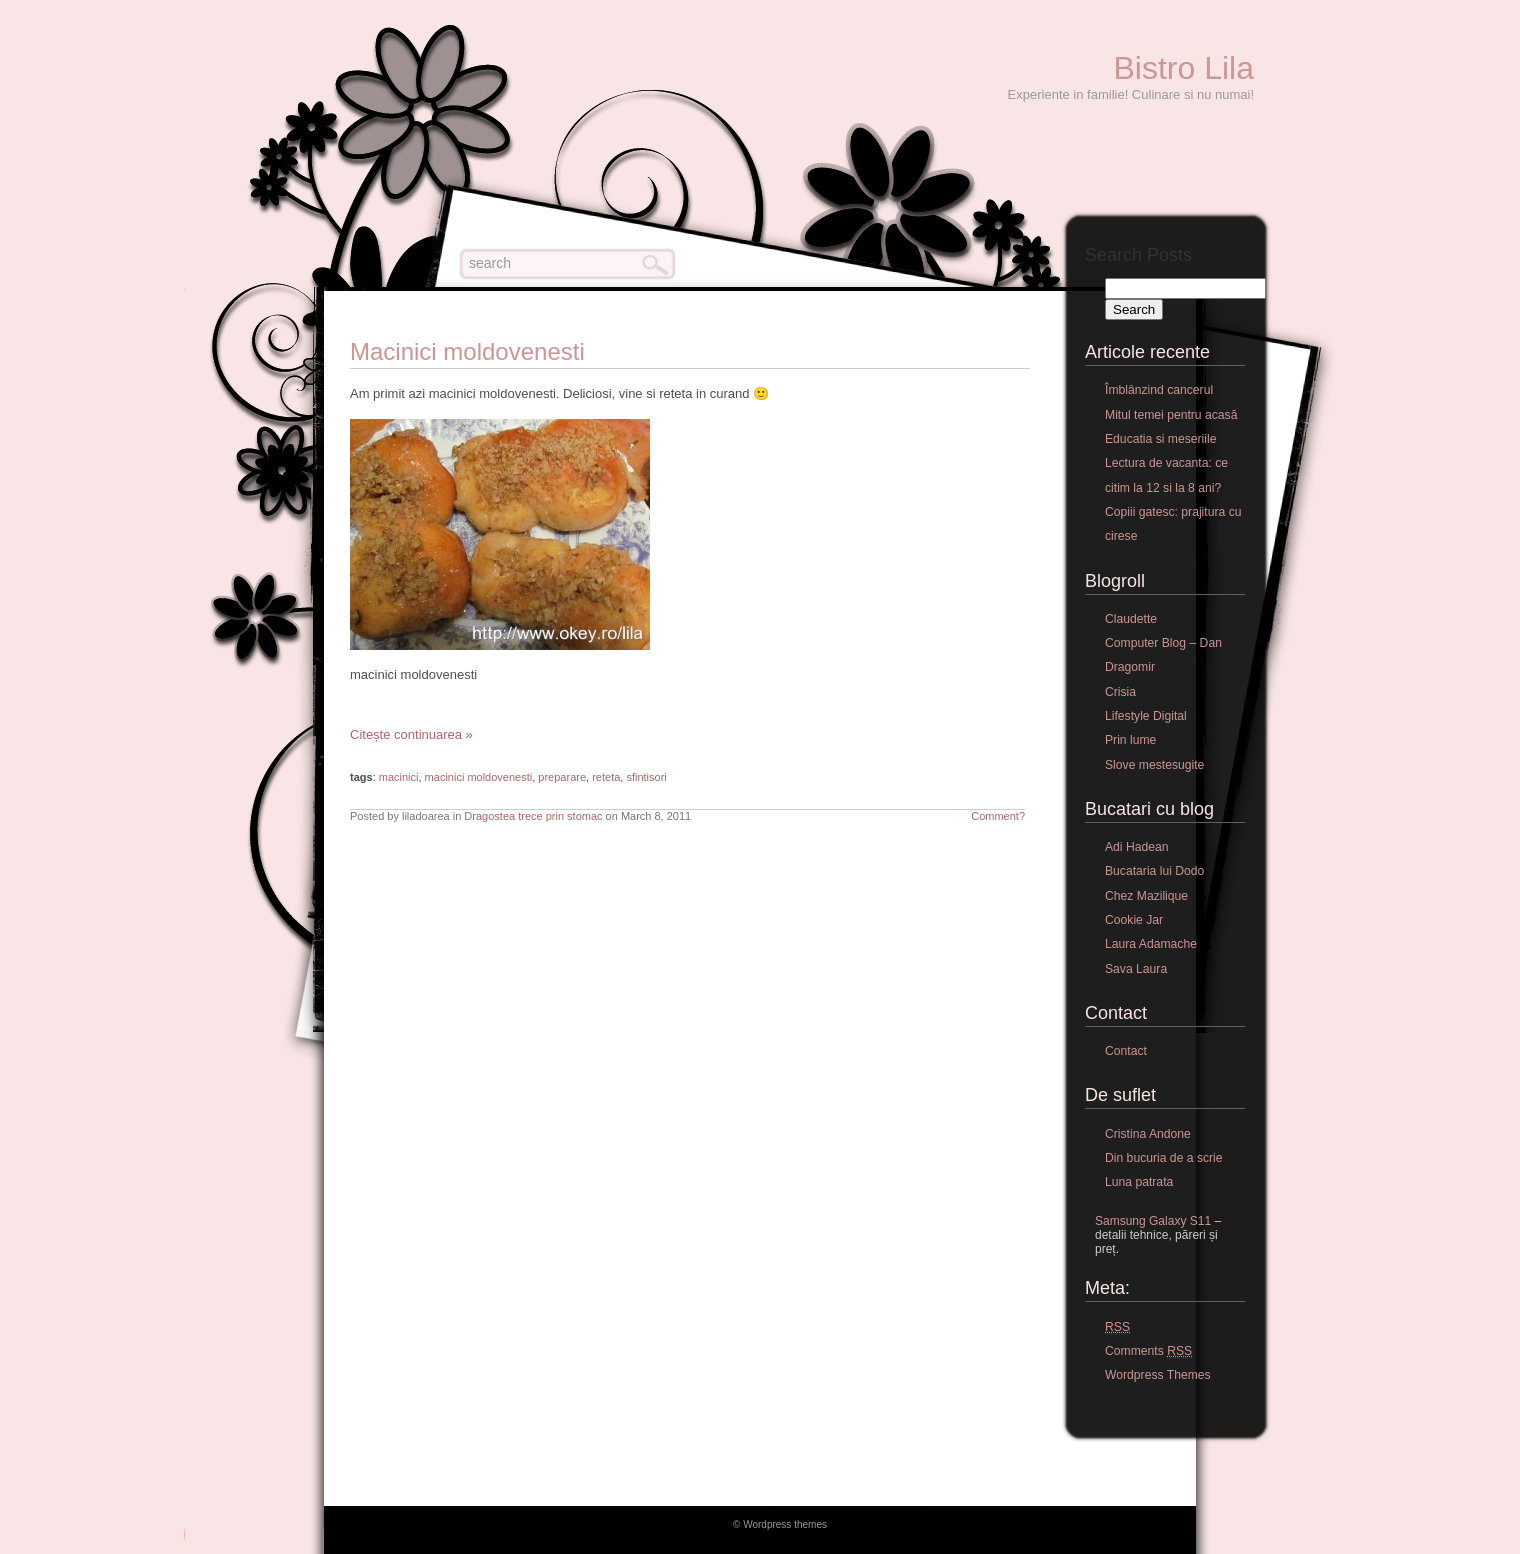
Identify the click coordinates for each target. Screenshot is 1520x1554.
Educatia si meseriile (1160, 439)
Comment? (998, 816)
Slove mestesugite (1154, 765)
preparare (562, 777)
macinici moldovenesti (479, 777)
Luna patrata (1139, 1182)
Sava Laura (1136, 969)
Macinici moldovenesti (467, 351)
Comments (1148, 1351)
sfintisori (646, 777)
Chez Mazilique (1146, 896)
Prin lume (1130, 740)
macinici (399, 777)
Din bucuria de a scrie (1164, 1158)
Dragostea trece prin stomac (533, 816)
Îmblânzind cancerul (1159, 390)
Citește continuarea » (411, 734)
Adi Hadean (1137, 847)
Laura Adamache (1151, 944)
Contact (1126, 1051)
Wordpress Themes (1158, 1375)
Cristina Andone (1148, 1134)
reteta (606, 777)
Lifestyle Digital (1146, 716)
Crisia (1120, 692)
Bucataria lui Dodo (1154, 871)
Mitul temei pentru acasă (1171, 415)
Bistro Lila (1184, 68)
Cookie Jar (1134, 920)
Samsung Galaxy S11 (1153, 1221)
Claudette (1131, 619)
